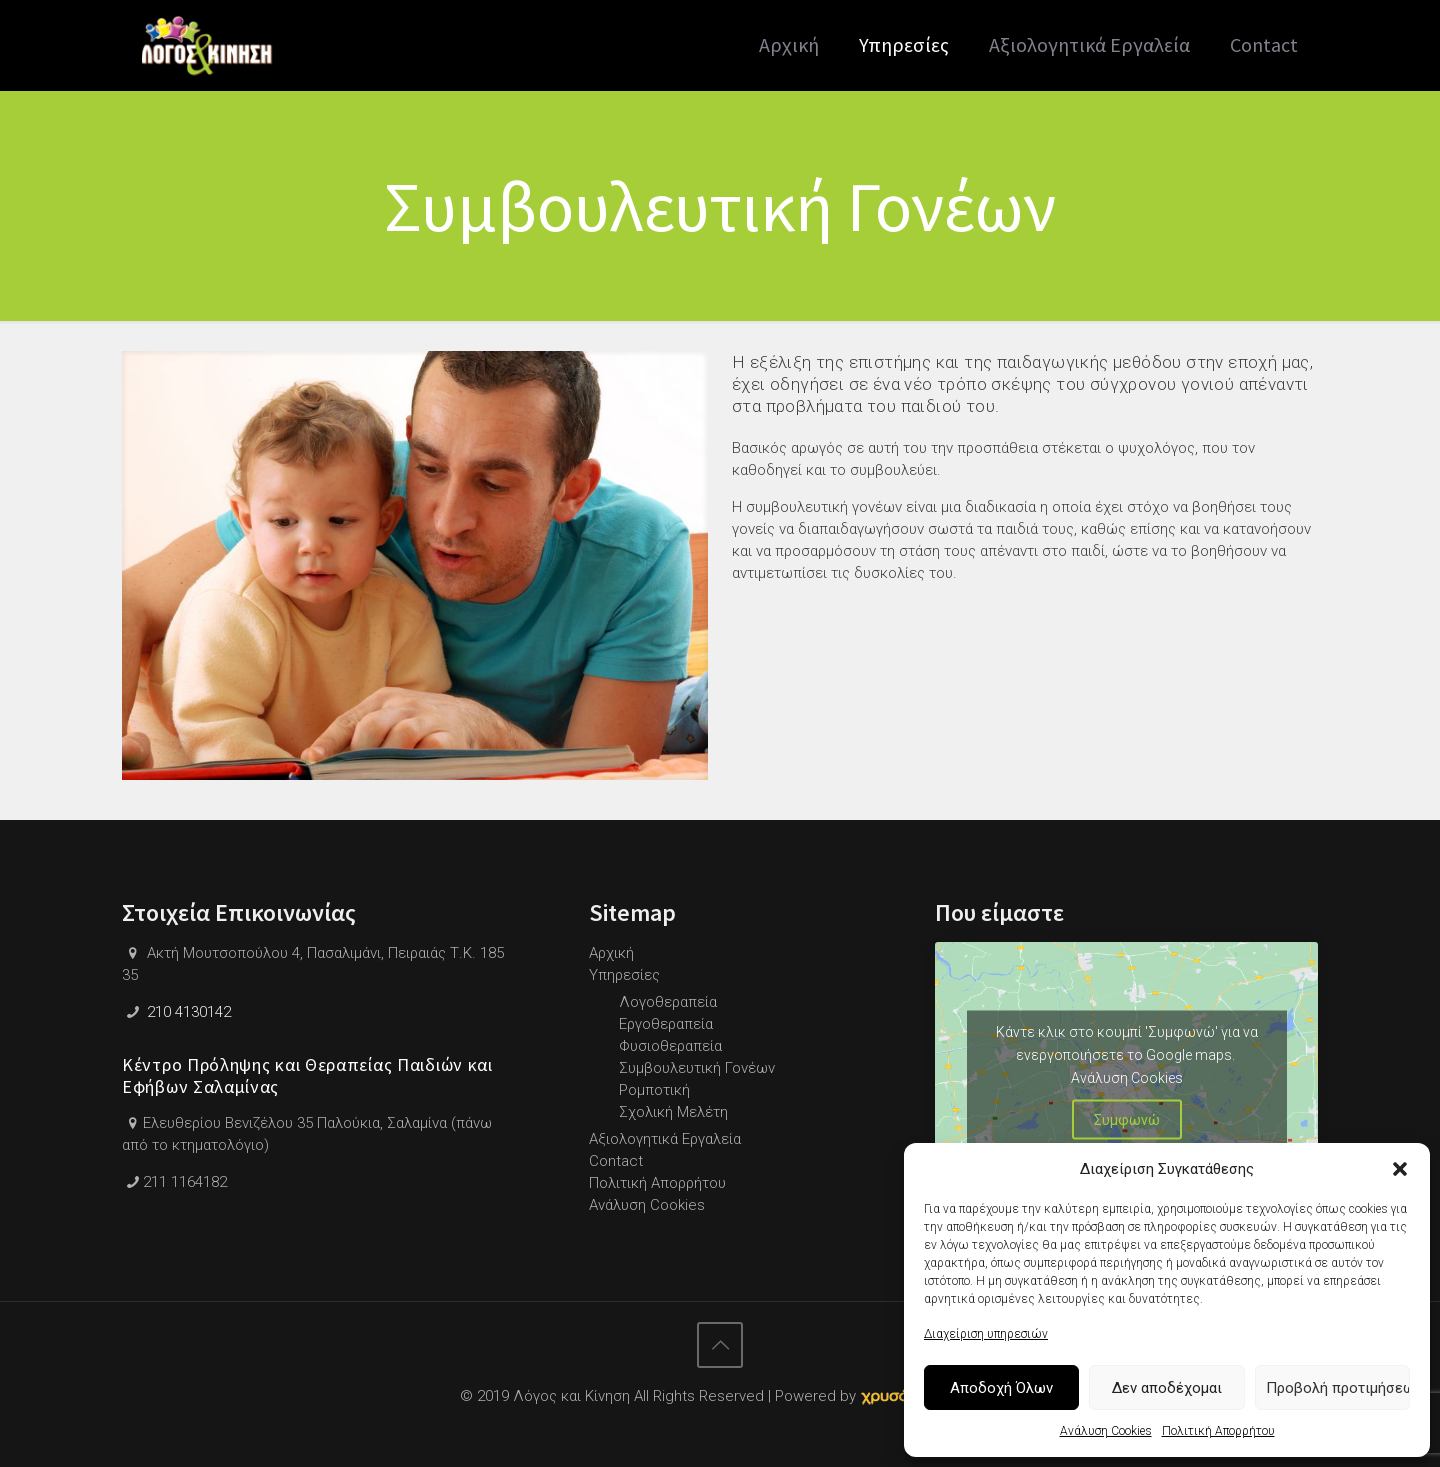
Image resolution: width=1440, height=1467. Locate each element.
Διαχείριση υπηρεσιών (986, 1334)
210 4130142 (189, 1012)
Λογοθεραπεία (668, 1002)
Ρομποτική (654, 1090)
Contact (616, 1161)
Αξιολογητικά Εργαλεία (665, 1139)
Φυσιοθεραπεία (670, 1046)
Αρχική (611, 953)
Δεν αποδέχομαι (1167, 1388)
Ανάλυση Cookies (1106, 1431)
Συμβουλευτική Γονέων (697, 1068)
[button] (1400, 1169)
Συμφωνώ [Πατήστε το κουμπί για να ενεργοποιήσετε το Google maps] (1127, 1119)
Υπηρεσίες (624, 975)
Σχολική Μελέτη (673, 1112)
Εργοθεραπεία (666, 1024)
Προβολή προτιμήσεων (1338, 1388)
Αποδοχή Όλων (1001, 1388)
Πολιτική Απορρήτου (1218, 1431)
